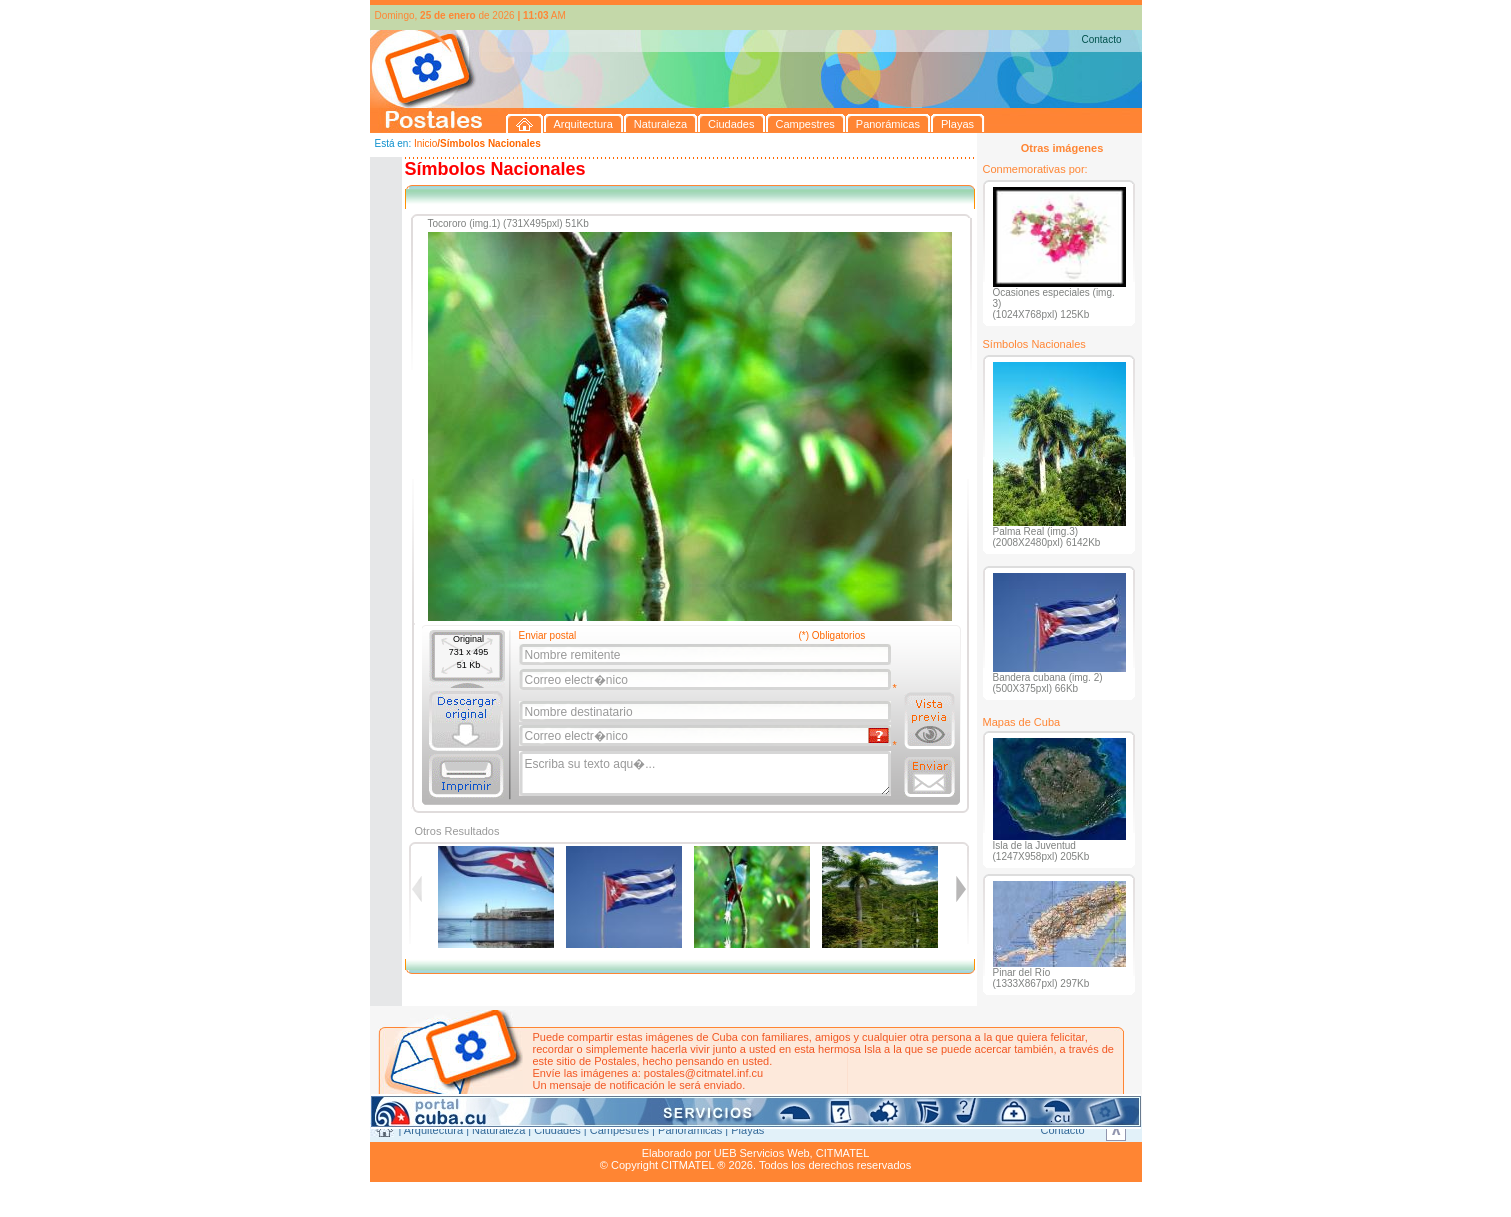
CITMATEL (843, 1153)
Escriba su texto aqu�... (706, 774)
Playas (747, 1130)
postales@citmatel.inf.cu (703, 1073)
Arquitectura (433, 1130)
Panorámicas (690, 1130)
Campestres (619, 1130)
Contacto (1101, 39)
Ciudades (557, 1130)
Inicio (425, 143)
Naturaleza (498, 1130)
